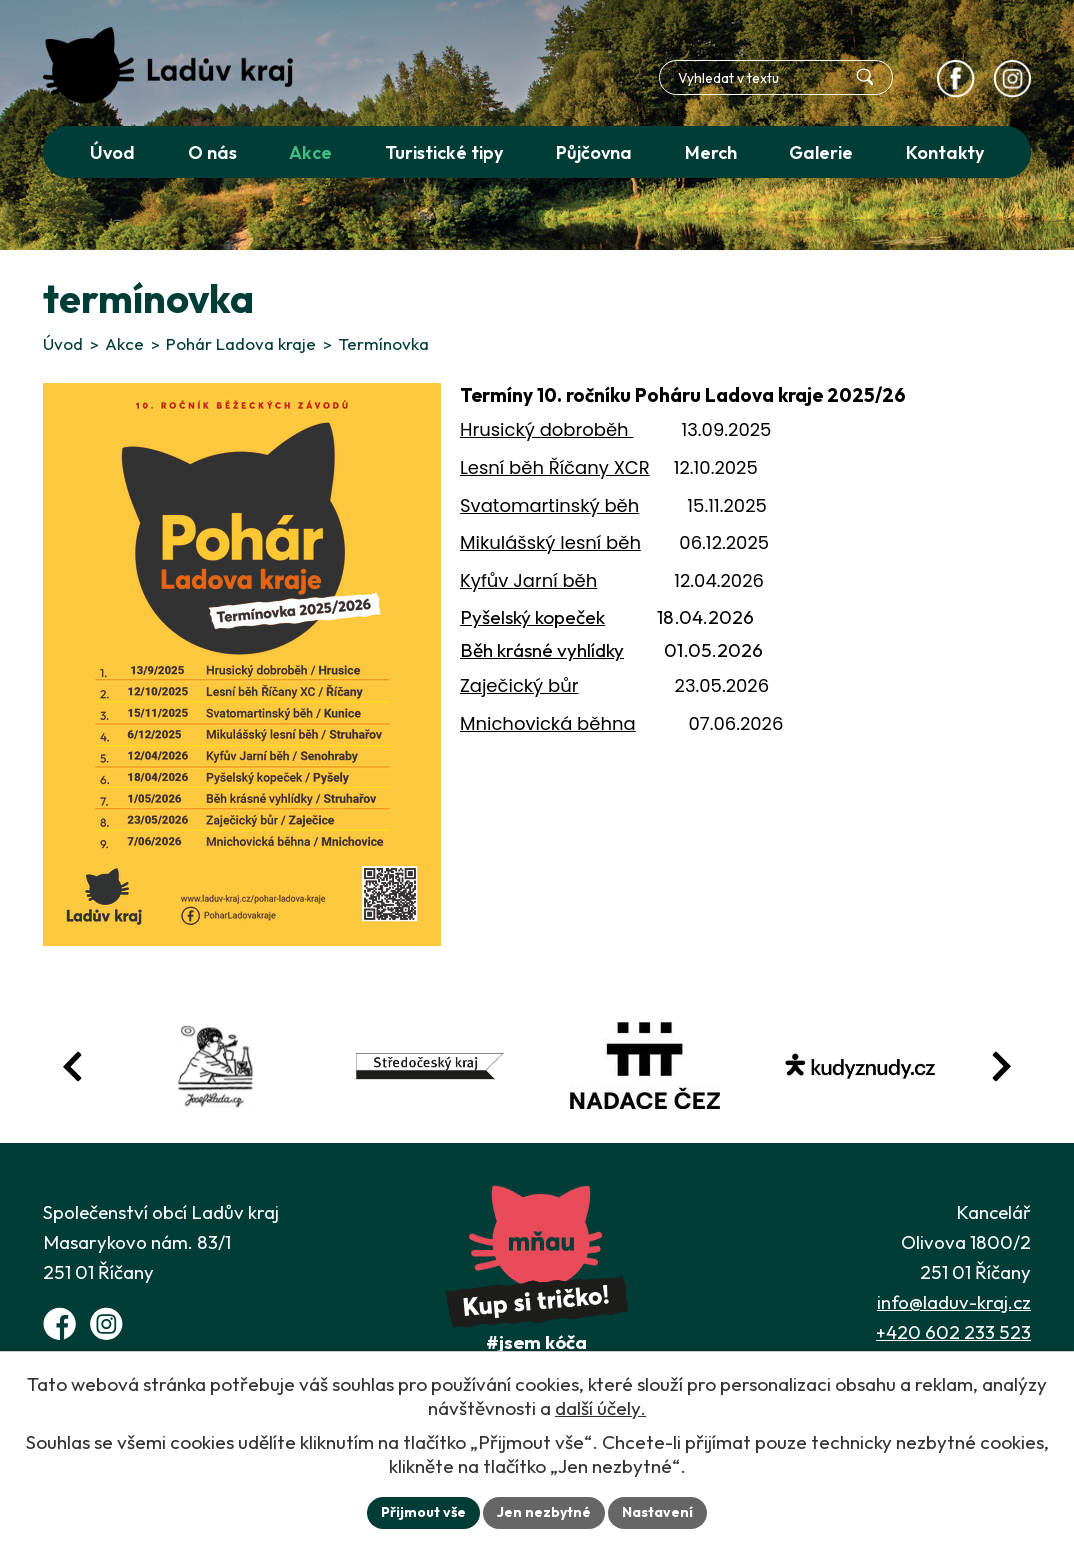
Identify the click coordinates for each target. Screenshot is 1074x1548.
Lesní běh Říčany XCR (555, 467)
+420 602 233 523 (953, 1332)
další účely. (600, 1408)
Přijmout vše (423, 1512)
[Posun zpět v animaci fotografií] (73, 1066)
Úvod (63, 343)
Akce (124, 343)
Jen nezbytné (544, 1512)
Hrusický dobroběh (546, 429)
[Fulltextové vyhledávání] (776, 77)
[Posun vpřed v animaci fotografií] (1001, 1066)
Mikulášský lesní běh (550, 542)
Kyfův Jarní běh (528, 580)
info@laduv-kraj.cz (954, 1302)
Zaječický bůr (519, 685)
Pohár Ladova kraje (241, 343)
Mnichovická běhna (548, 723)
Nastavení (657, 1512)
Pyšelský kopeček (532, 617)
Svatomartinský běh (549, 505)
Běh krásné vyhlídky (542, 650)
